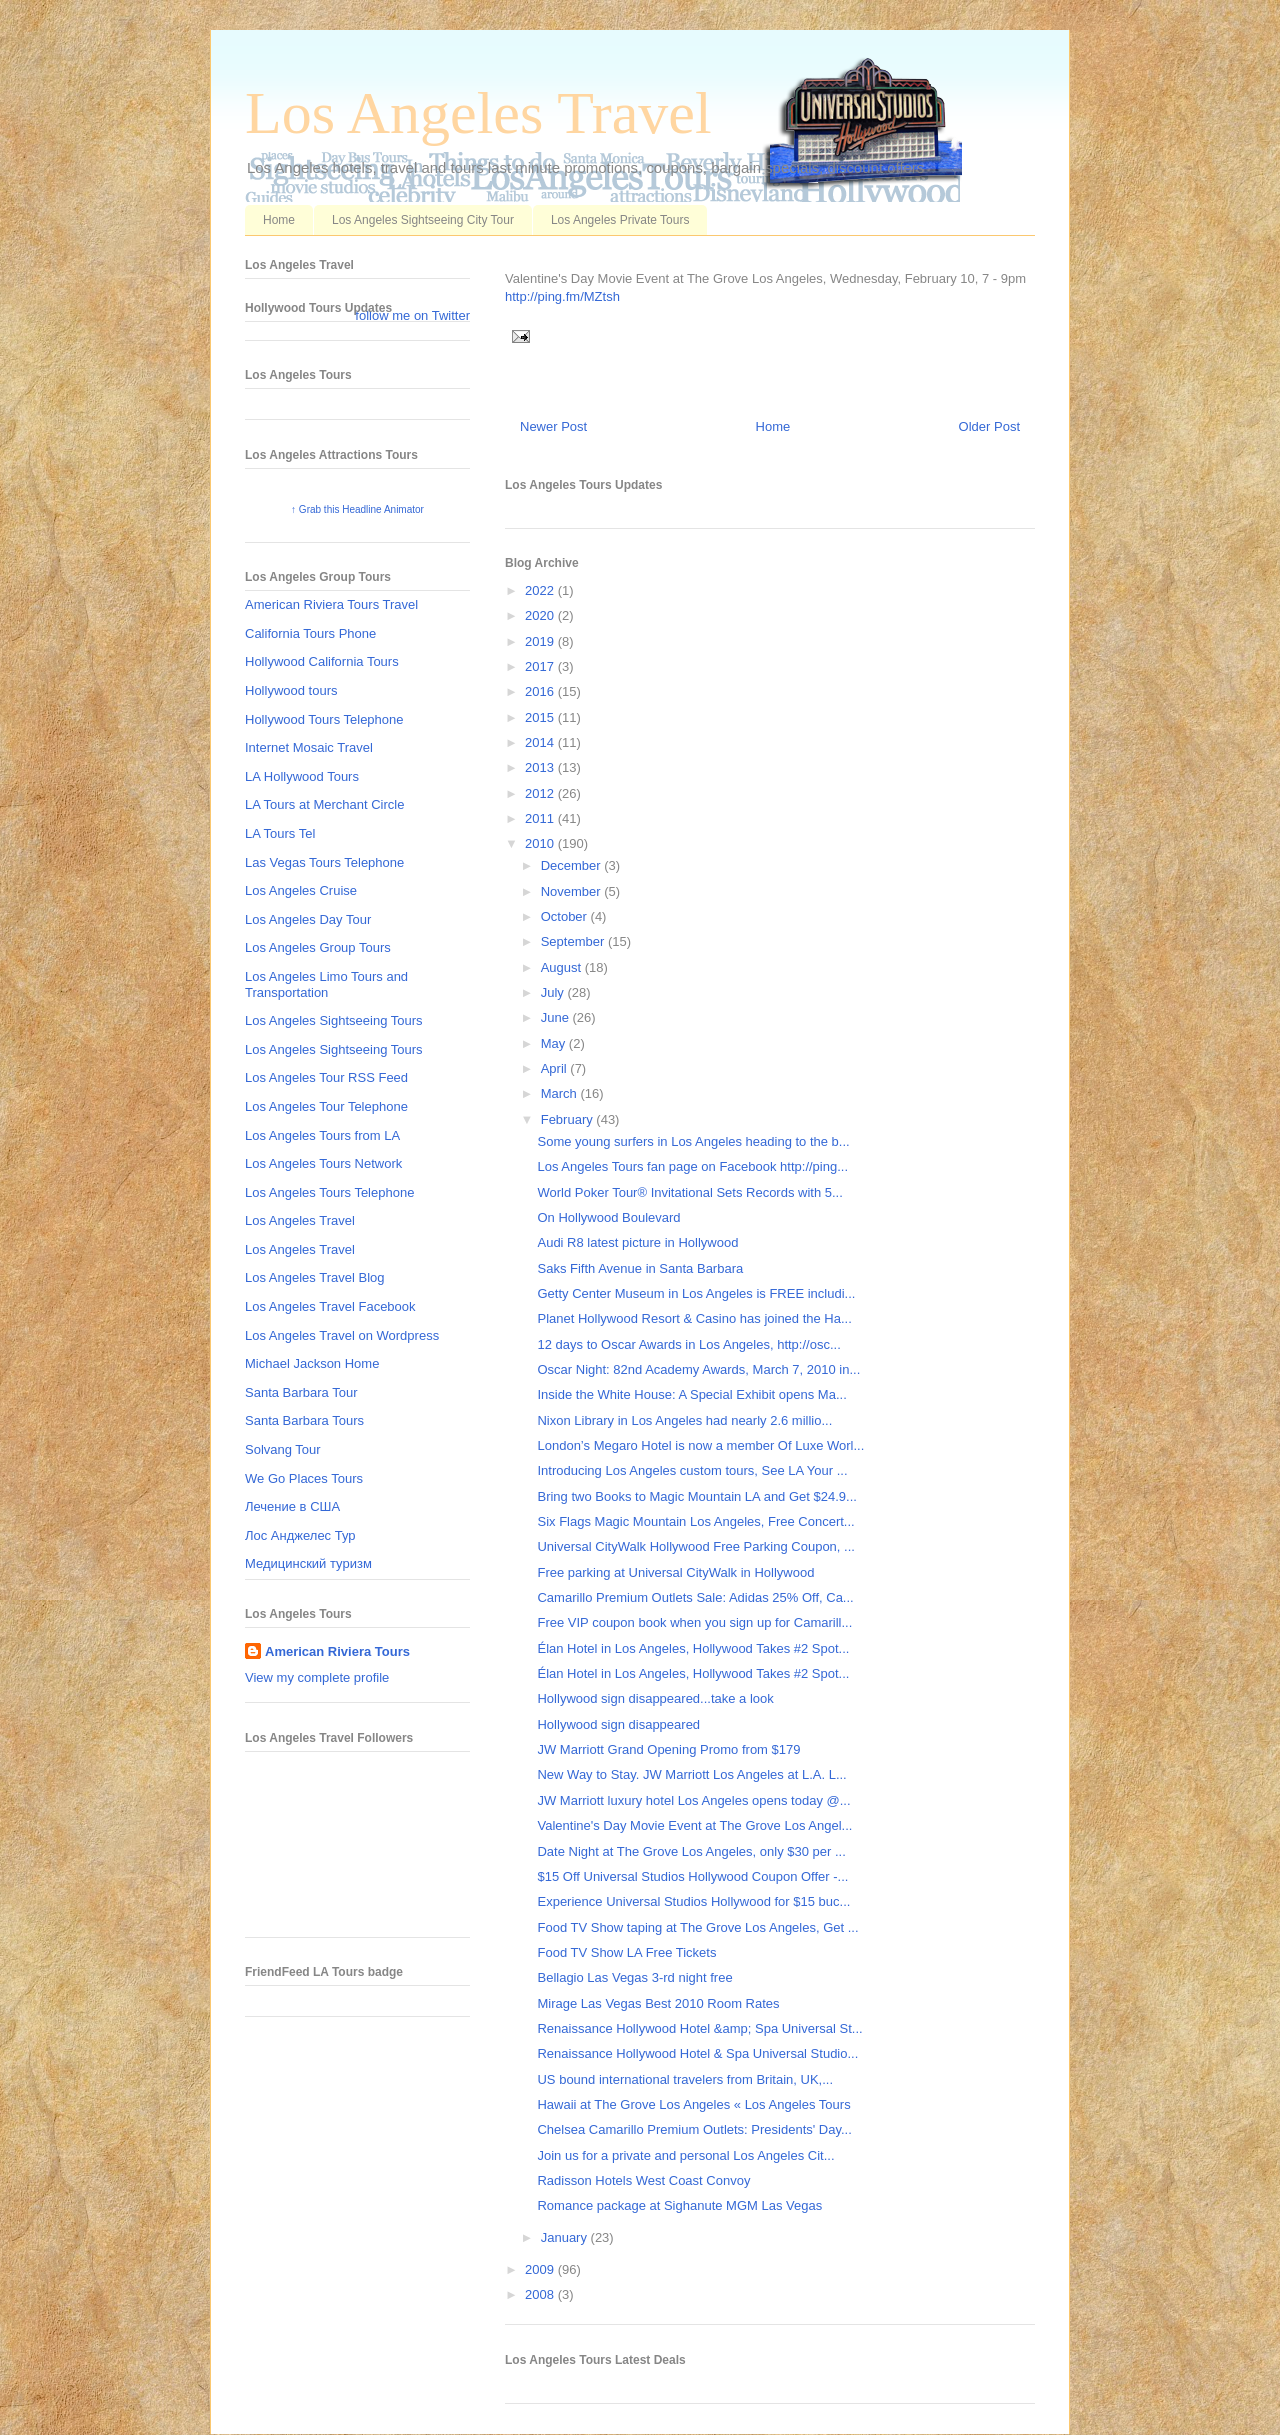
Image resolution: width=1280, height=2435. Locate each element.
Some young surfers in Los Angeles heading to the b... (693, 1141)
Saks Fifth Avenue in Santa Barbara (640, 1268)
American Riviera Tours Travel (331, 604)
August (563, 967)
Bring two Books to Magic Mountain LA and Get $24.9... (696, 1496)
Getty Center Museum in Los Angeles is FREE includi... (696, 1293)
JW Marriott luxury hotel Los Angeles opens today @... (693, 1800)
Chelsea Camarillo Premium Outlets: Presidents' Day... (694, 2129)
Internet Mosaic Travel (309, 747)
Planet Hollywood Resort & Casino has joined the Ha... (694, 1318)
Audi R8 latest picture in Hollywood (637, 1242)
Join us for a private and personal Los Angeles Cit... (685, 2155)
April (556, 1068)
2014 (541, 742)
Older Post (989, 426)
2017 (541, 666)
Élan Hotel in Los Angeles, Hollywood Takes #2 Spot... (693, 1648)
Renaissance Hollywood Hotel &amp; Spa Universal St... (699, 2028)
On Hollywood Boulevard (608, 1217)
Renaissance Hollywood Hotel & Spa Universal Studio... (697, 2053)
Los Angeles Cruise (301, 890)
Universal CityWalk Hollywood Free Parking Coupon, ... (695, 1546)
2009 (541, 2269)
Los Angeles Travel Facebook (330, 1306)
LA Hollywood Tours (302, 776)
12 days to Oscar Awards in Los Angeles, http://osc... (688, 1344)
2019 (541, 641)
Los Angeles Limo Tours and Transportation (326, 984)
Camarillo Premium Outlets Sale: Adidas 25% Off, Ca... (695, 1597)
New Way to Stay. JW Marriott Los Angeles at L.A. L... (691, 1774)
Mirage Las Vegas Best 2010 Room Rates (658, 2003)
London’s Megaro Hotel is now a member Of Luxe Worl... (700, 1445)
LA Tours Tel (280, 833)
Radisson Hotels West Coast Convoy (643, 2180)
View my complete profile (317, 1677)
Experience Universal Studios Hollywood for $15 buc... (693, 1901)
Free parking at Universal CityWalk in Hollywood (675, 1572)
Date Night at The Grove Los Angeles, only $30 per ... (691, 1851)
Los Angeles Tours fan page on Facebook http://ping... (692, 1166)
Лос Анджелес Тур (300, 1535)
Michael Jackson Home (312, 1363)
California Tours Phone (310, 633)
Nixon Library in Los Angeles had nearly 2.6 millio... (684, 1420)
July (554, 992)
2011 (541, 818)
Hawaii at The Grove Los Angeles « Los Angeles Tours (693, 2104)
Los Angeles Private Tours (620, 220)
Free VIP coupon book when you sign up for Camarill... (694, 1622)
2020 (541, 615)
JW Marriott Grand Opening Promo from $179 (668, 1749)
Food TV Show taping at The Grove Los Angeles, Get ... (697, 1927)
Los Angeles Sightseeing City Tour (423, 220)
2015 (541, 717)
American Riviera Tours (337, 1651)
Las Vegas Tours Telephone (324, 862)
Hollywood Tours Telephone (324, 719)
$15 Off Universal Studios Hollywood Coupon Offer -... (692, 1876)
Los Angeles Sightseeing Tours (334, 1020)
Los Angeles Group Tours (318, 947)
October (566, 916)
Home (279, 220)
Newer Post (553, 426)
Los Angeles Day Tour (308, 919)
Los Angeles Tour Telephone (326, 1106)
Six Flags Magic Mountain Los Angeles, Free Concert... (695, 1521)
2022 (541, 590)
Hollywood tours (291, 690)
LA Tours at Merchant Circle (324, 804)
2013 (541, 767)
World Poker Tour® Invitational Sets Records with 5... (689, 1192)
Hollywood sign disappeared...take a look (655, 1698)
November (573, 891)
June (557, 1017)
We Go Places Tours (304, 1478)
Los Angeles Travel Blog (314, 1277)
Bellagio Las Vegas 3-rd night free (634, 1977)
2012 (541, 793)
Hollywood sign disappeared (618, 1724)
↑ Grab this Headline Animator (357, 509)
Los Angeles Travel (478, 113)
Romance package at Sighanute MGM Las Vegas (679, 2205)
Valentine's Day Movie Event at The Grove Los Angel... (694, 1825)
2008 (541, 2294)
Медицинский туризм (308, 1563)
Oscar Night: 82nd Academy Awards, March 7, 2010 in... (698, 1369)
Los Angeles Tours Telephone (329, 1192)
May (555, 1043)
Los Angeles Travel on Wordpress (342, 1335)
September (574, 941)
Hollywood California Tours (322, 661)
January (566, 2237)
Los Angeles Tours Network (323, 1163)
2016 (541, 691)
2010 (541, 843)
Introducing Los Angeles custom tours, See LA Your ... (692, 1470)
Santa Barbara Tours (304, 1420)
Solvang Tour (283, 1449)
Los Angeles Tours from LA (322, 1135)
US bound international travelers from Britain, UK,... (685, 2079)
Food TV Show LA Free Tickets (626, 1952)
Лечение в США (292, 1506)
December (573, 865)
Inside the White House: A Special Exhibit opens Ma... (691, 1394)
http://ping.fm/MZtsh (562, 296)
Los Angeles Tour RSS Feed (326, 1077)
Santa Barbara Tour (301, 1392)
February (569, 1119)
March (561, 1093)
